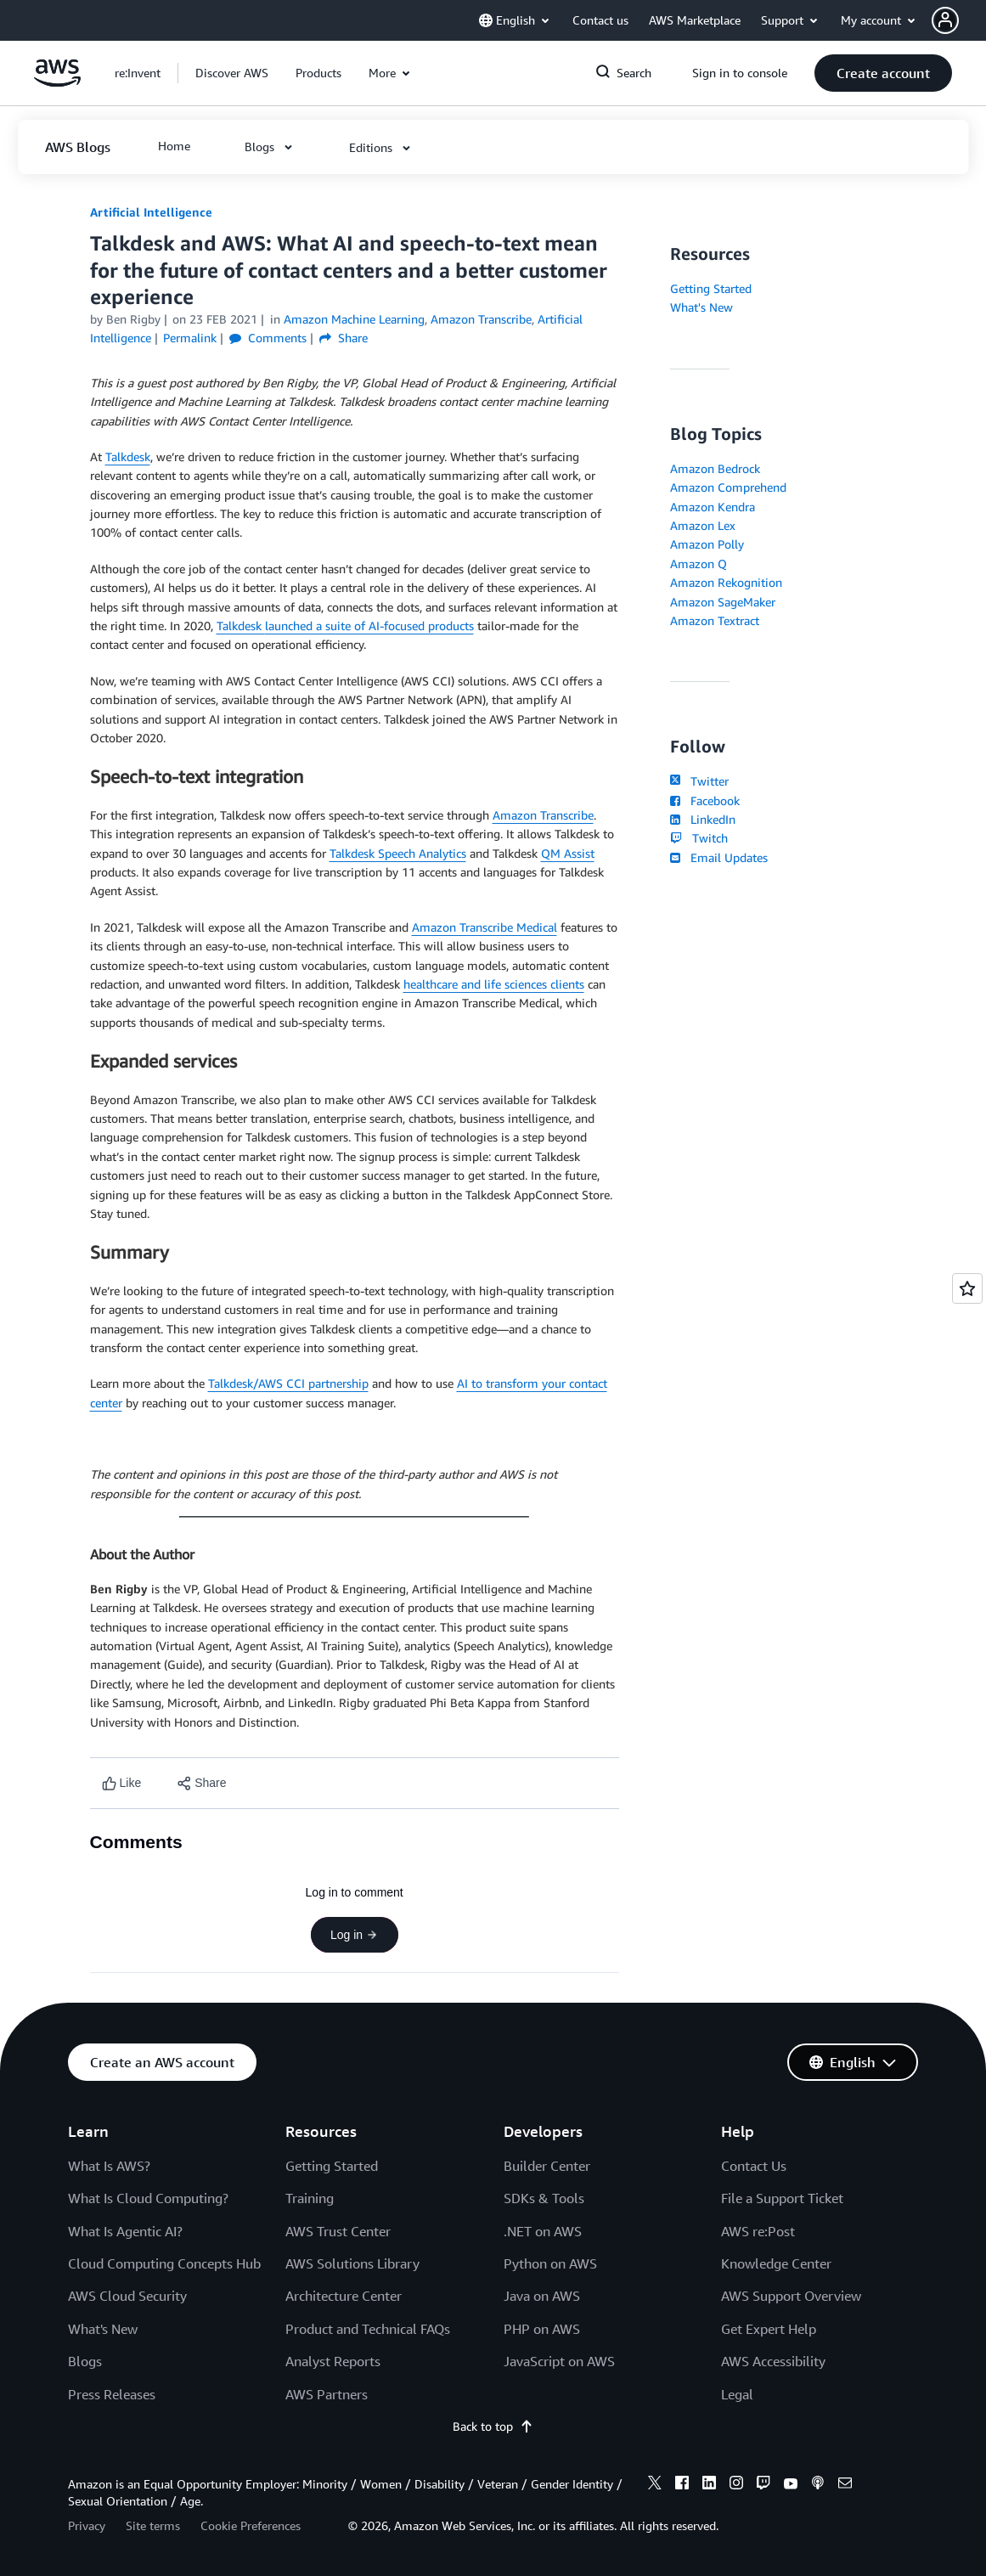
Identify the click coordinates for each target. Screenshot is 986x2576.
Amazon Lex (702, 525)
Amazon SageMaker (722, 602)
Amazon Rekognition (726, 582)
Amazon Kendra (712, 506)
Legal (737, 2394)
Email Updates (719, 857)
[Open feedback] (967, 1288)
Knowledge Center (776, 2263)
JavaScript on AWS (559, 2361)
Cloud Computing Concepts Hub (164, 2263)
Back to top (493, 2426)
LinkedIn (702, 819)
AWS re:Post (758, 2231)
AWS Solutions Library (352, 2263)
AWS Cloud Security (127, 2295)
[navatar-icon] (945, 20)
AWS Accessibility (773, 2361)
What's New (701, 307)
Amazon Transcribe (543, 815)
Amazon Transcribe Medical (484, 927)
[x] (655, 2485)
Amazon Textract (714, 620)
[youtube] (790, 2485)
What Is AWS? (109, 2165)
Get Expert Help (768, 2328)
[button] (959, 20)
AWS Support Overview (791, 2295)
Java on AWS (542, 2295)
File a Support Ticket (782, 2198)
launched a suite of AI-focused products (369, 625)
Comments (268, 337)
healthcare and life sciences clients (493, 984)
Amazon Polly (707, 544)
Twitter (699, 781)
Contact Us (753, 2165)
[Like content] (122, 1783)
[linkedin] (709, 2485)
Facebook (705, 800)
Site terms (153, 2525)
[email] (845, 2485)
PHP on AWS (542, 2328)
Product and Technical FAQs (367, 2328)
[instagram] (736, 2485)
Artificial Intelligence (151, 212)
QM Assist (567, 853)
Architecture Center (343, 2295)
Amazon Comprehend (728, 487)
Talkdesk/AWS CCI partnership (288, 1383)
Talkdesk (127, 456)
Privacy (86, 2525)
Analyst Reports (332, 2361)
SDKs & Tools (544, 2198)
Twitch (699, 838)
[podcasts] (818, 2485)
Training (309, 2198)
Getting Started (711, 288)
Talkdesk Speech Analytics (398, 853)
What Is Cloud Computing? (148, 2198)
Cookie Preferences (250, 2525)
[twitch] (763, 2485)
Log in (354, 1935)
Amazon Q (698, 563)
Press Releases (111, 2394)
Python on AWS (550, 2263)
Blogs (85, 2361)
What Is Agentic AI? (125, 2231)
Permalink (190, 337)
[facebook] (682, 2485)
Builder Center (547, 2165)
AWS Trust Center (338, 2231)
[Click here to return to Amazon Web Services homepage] (57, 82)
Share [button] (343, 337)
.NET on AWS (543, 2231)
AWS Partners (326, 2394)
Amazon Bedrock (715, 468)
